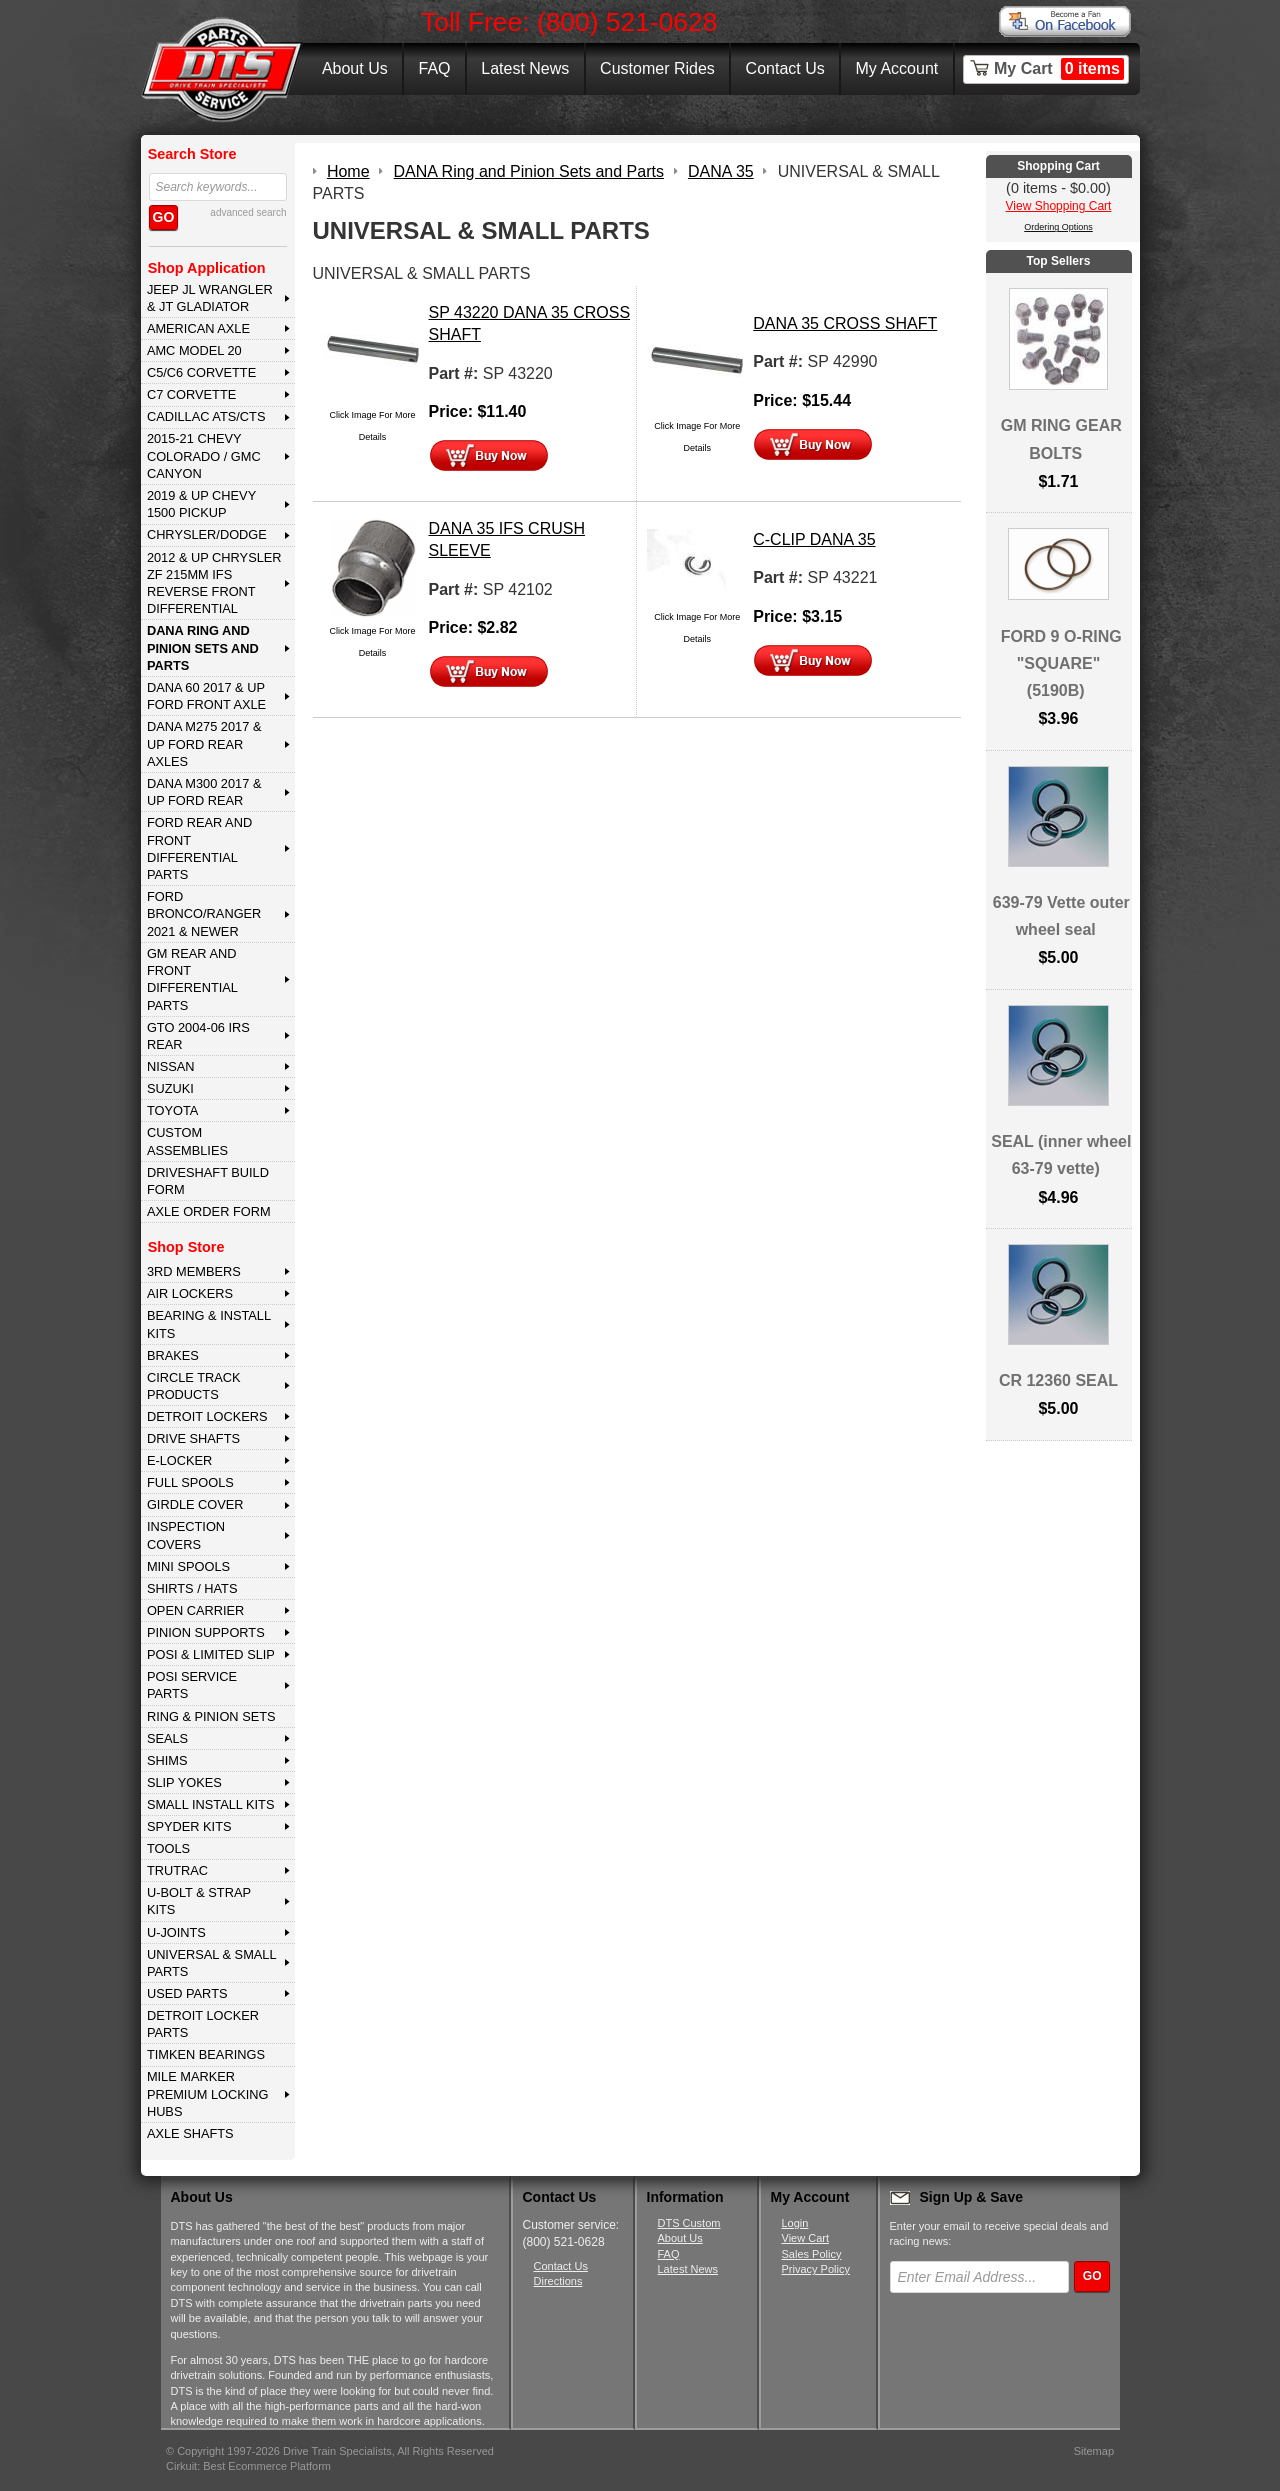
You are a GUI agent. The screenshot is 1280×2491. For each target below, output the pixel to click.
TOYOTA (172, 1110)
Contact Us (785, 68)
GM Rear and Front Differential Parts (192, 979)
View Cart (805, 2238)
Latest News (525, 68)
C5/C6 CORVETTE (201, 372)
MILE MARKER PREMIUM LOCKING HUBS (208, 2094)
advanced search (248, 212)
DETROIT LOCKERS (207, 1416)
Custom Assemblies (187, 1141)
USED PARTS (187, 1993)
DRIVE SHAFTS (193, 1438)
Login (795, 2223)
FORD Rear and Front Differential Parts (199, 848)
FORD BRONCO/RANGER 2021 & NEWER (204, 914)
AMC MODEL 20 (194, 350)
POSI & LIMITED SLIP (211, 1654)
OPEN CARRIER (195, 1610)
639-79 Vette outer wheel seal (1061, 916)
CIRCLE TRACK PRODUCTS (194, 1386)
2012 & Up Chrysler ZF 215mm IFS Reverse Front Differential (214, 583)
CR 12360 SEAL (1058, 1380)
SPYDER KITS (189, 1826)
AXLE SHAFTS (190, 2133)
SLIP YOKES (184, 1782)
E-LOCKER (179, 1460)
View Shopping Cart (1059, 206)
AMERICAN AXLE (198, 328)
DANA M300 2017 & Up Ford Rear (204, 792)
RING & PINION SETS (211, 1716)
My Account (897, 68)
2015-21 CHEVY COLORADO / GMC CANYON (204, 456)
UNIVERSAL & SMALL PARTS (212, 1963)
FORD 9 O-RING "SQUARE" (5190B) (1061, 663)
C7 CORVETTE (191, 394)
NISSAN (171, 1066)
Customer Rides (657, 68)
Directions (558, 2281)
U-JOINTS (176, 1932)
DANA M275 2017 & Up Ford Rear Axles (204, 744)
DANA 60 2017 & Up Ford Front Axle (206, 696)
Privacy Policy (816, 2269)
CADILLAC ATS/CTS (206, 416)
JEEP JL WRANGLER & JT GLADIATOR (210, 298)
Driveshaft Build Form (208, 1181)
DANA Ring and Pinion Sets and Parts (203, 648)
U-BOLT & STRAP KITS (199, 1901)
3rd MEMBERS (194, 1271)
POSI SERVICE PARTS (192, 1685)
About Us (355, 68)
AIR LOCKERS (190, 1293)
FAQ (434, 68)
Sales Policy (812, 2254)
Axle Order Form (209, 1211)
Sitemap (1094, 2451)
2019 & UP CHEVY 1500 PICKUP (201, 504)
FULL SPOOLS (190, 1482)
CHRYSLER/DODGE (207, 534)
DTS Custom (689, 2223)
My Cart (1059, 69)
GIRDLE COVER (195, 1504)
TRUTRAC (177, 1870)
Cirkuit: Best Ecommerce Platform (248, 2466)
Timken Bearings (206, 2054)
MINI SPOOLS (188, 1566)
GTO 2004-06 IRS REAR (198, 1036)
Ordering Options (1058, 227)
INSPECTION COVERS (186, 1535)
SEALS (167, 1738)
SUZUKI (170, 1088)
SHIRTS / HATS (192, 1588)
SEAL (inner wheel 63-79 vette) (1061, 1155)
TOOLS (168, 1848)
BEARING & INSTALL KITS (209, 1324)
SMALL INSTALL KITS (211, 1804)
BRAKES (173, 1355)
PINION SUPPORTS (206, 1632)
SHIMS (167, 1760)
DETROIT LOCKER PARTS (203, 2024)
